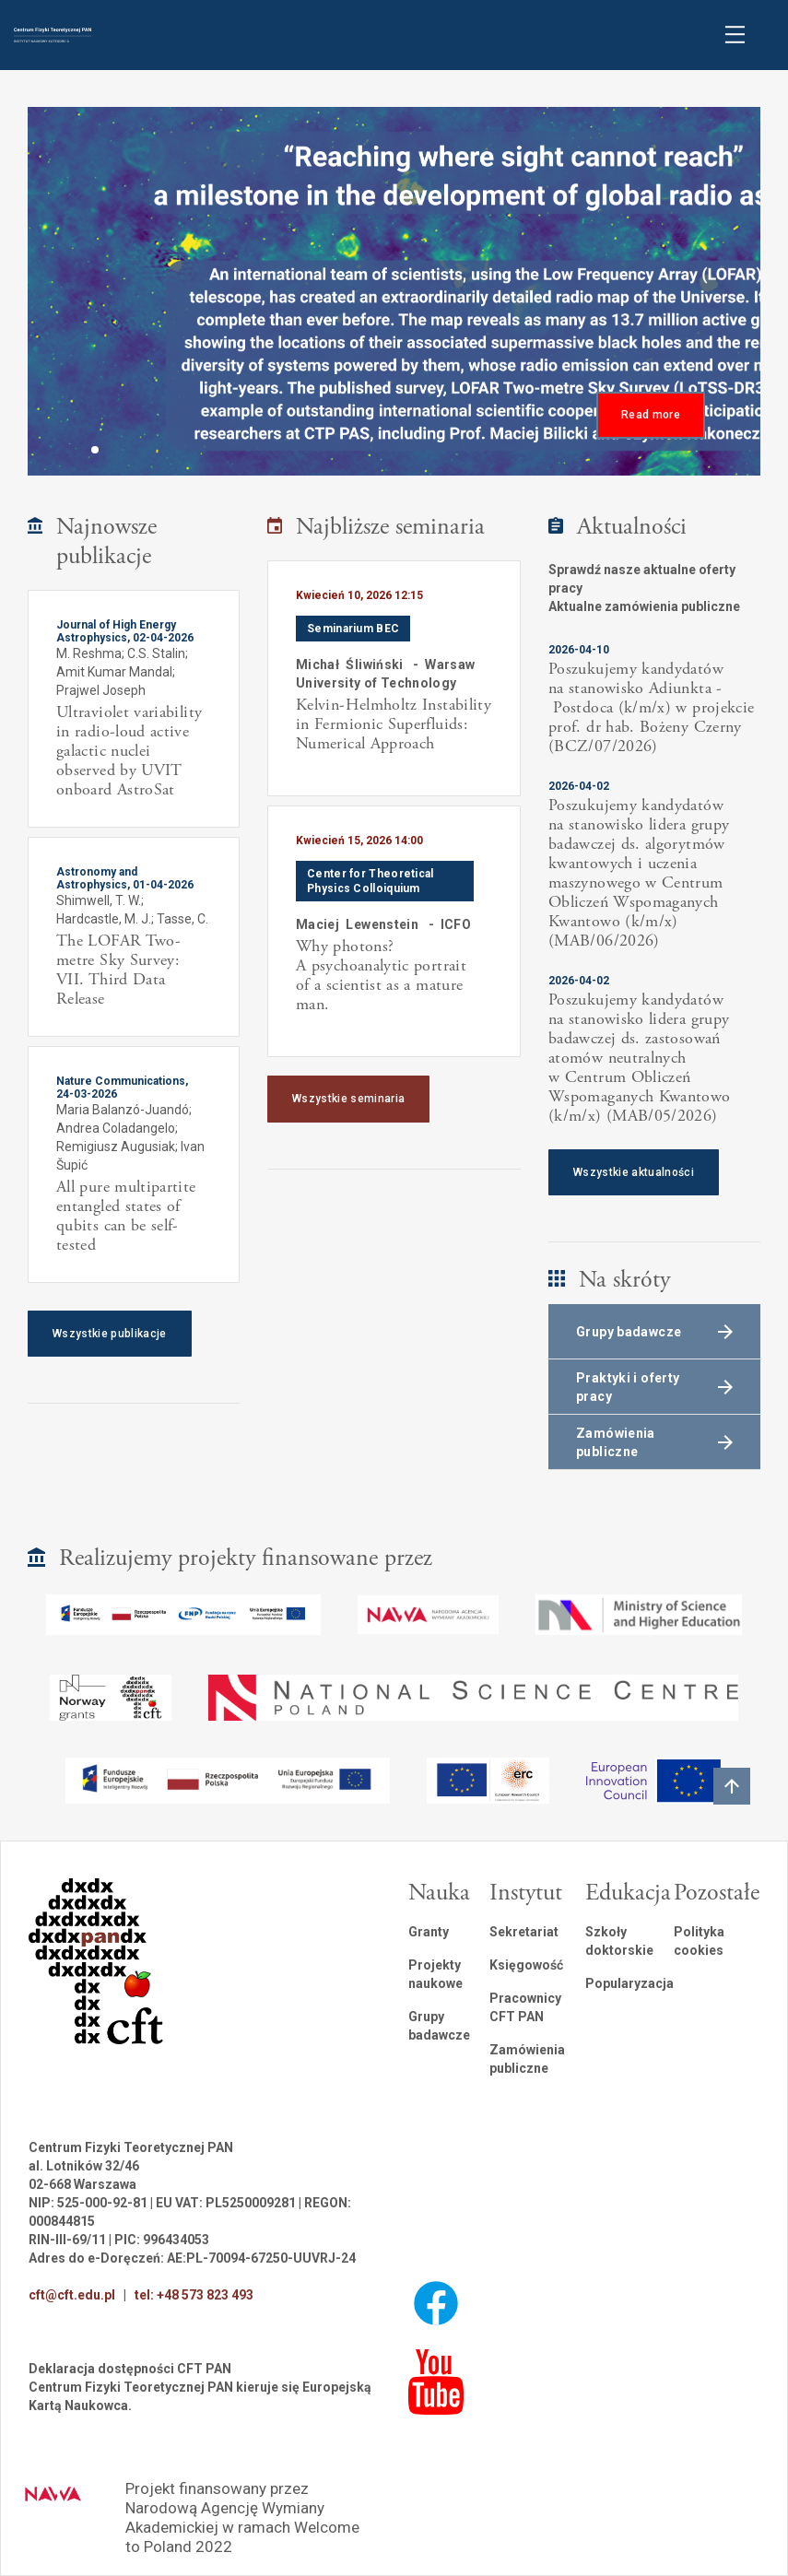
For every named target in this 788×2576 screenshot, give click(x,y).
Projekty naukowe (435, 1974)
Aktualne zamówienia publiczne (644, 606)
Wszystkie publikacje (110, 1333)
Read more (650, 414)
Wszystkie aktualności (633, 1172)
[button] (95, 449)
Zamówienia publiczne (527, 2059)
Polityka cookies (699, 1941)
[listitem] (394, 678)
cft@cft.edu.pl (72, 2295)
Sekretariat (524, 1931)
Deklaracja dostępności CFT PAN (130, 2368)
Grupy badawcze (439, 2025)
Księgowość (526, 1965)
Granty (428, 1931)
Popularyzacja (629, 1983)
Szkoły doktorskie (619, 1941)
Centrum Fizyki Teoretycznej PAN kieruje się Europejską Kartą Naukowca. (200, 2396)
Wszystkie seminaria (348, 1098)
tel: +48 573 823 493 (194, 2295)
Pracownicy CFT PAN (525, 2007)
